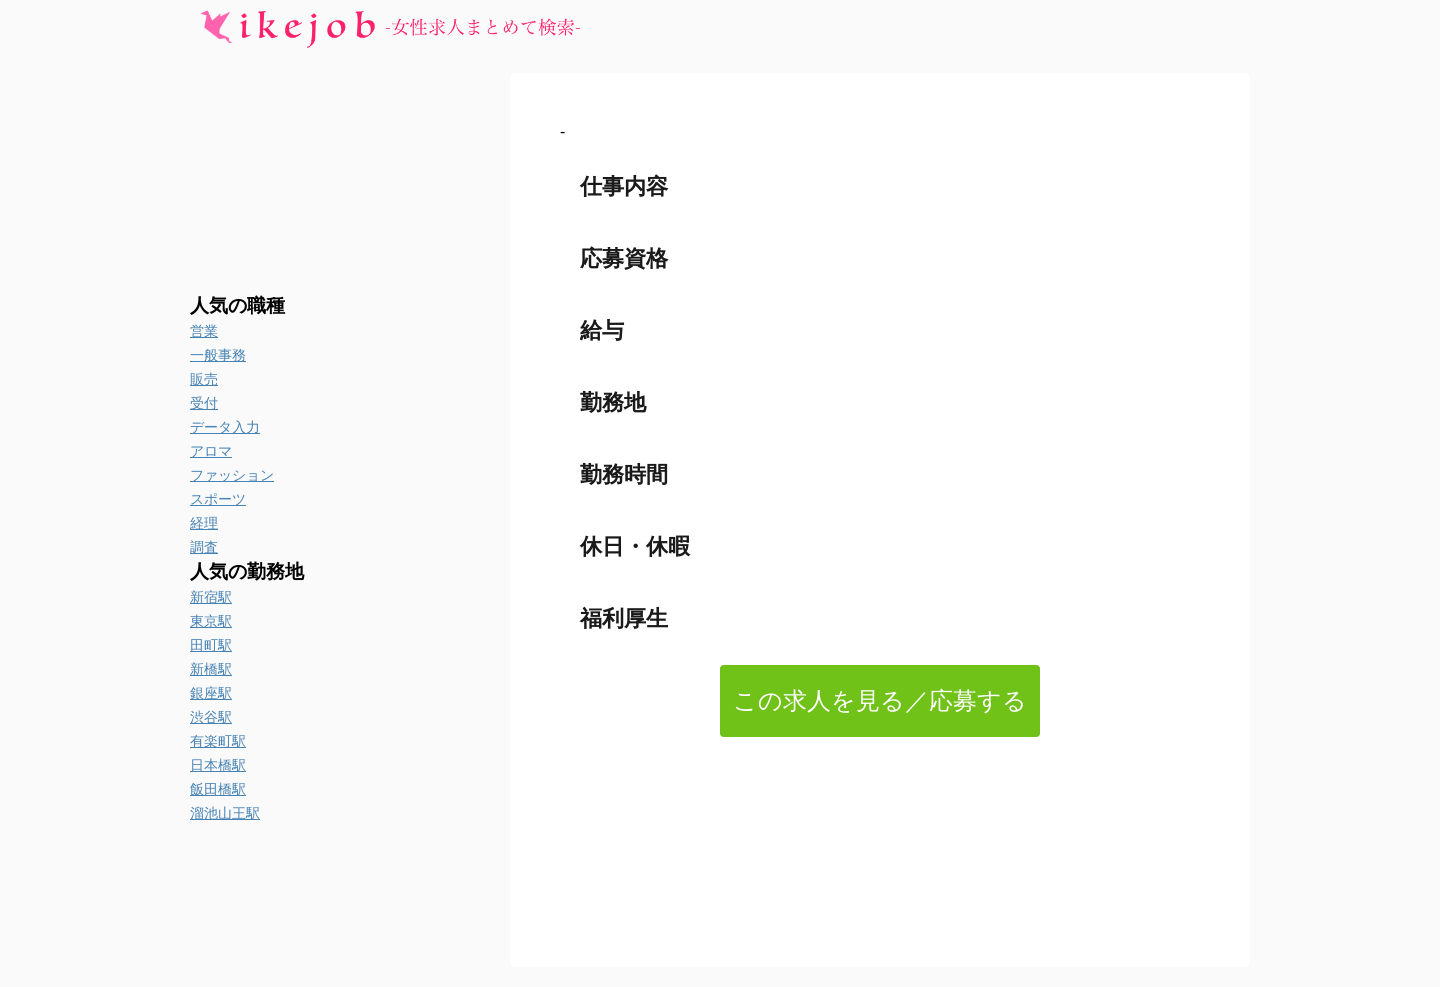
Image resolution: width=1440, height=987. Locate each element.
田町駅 (211, 645)
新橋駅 (211, 669)
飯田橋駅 (218, 789)
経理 (204, 523)
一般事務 (218, 355)
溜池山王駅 (225, 813)
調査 (204, 547)
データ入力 (225, 427)
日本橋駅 (218, 765)
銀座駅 (211, 693)
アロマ (211, 451)
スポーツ (218, 499)
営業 (204, 331)
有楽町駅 (218, 741)
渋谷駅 (211, 717)
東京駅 (211, 621)
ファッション (232, 475)
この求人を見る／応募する (880, 700)
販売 (204, 379)
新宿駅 (211, 597)
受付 (204, 403)
